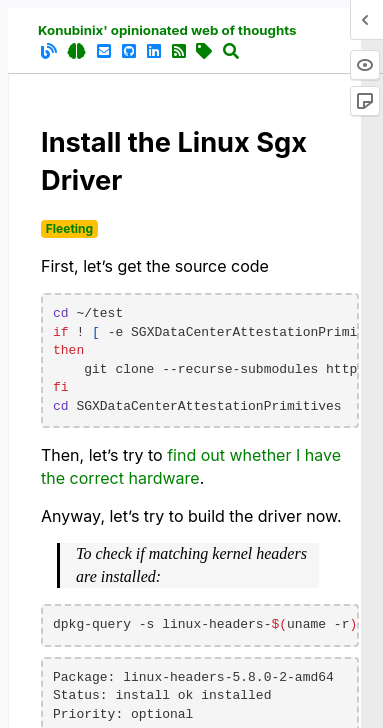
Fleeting (69, 228)
